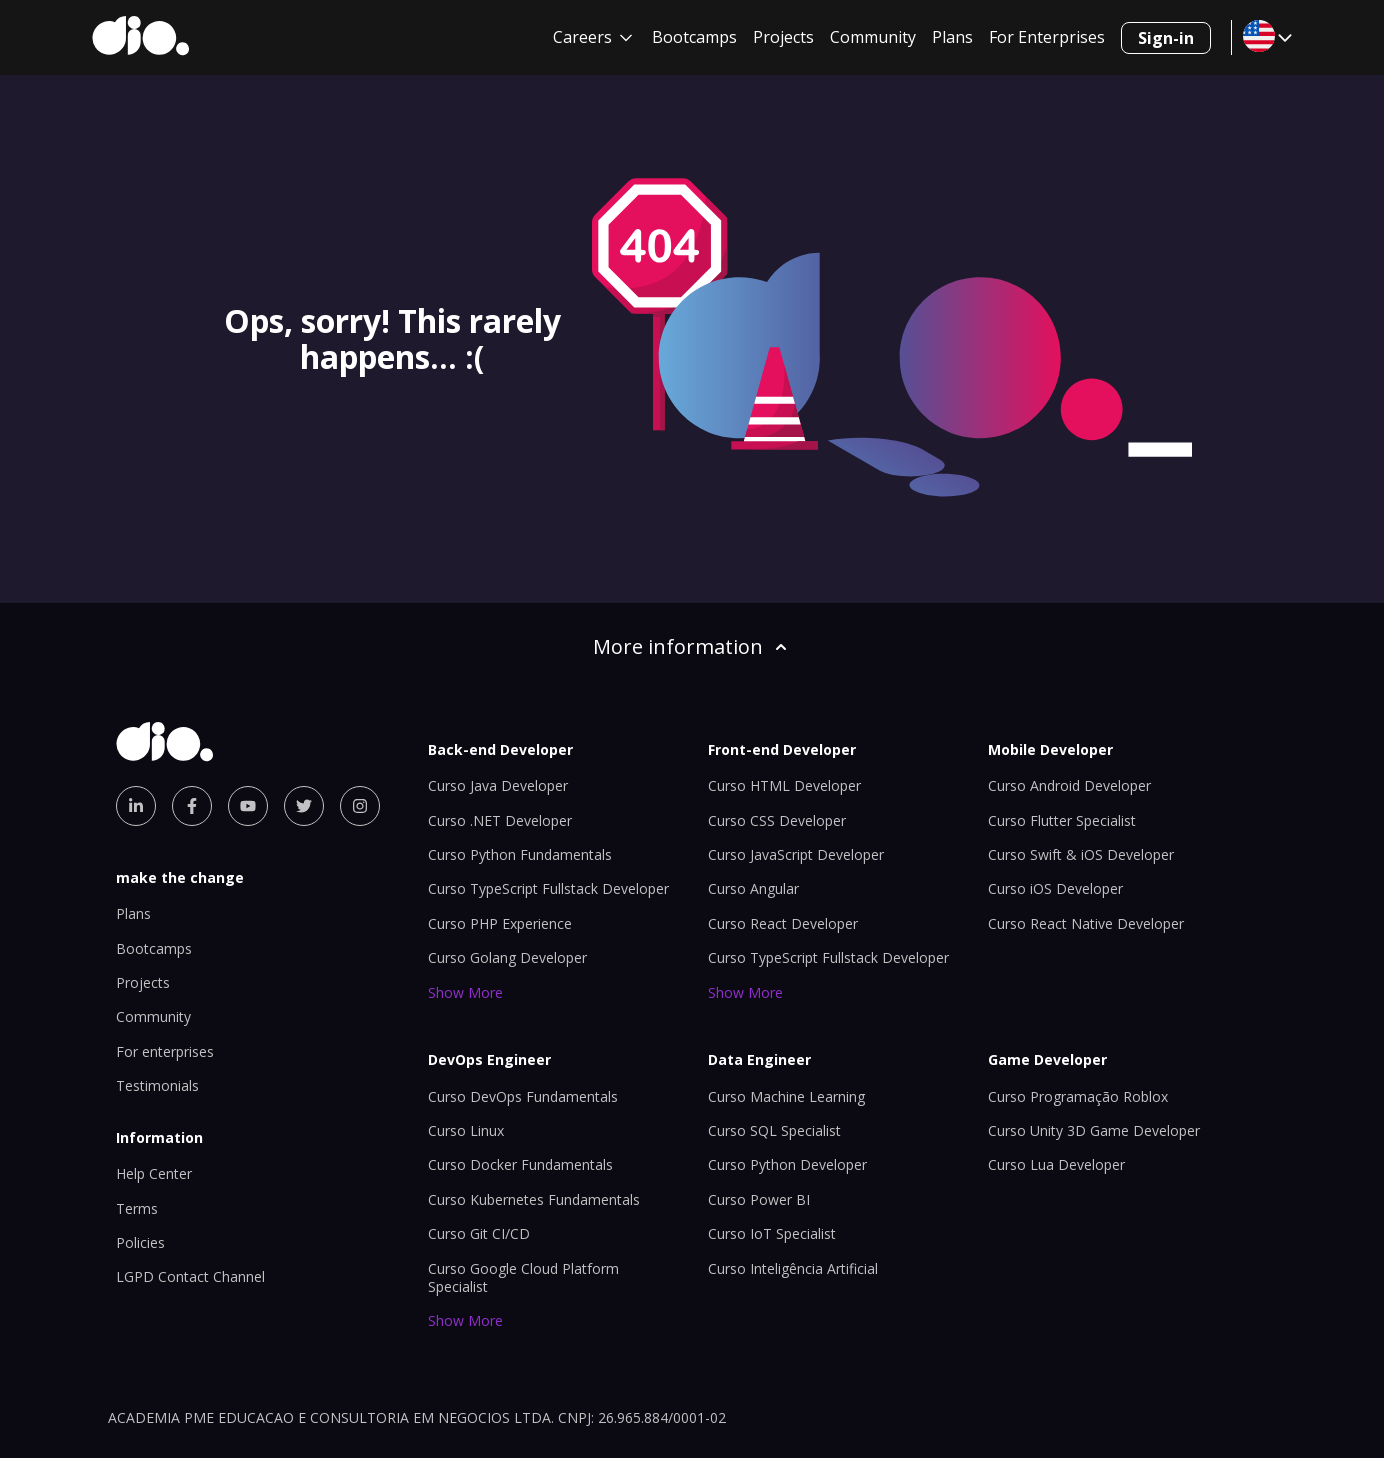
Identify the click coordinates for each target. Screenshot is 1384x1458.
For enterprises (165, 1051)
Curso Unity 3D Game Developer (1094, 1130)
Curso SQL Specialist (774, 1130)
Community (873, 37)
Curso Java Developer (498, 785)
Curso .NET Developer (500, 820)
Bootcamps (694, 37)
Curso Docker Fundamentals (520, 1164)
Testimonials (157, 1085)
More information (692, 646)
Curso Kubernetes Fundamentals (534, 1199)
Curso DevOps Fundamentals (523, 1096)
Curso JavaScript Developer (796, 854)
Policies (140, 1242)
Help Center (154, 1173)
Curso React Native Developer (1086, 923)
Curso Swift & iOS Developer (1081, 854)
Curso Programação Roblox (1078, 1096)
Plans (952, 37)
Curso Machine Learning (786, 1096)
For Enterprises (1047, 37)
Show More (465, 992)
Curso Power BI (759, 1199)
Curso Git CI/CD (479, 1233)
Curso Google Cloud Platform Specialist (523, 1277)
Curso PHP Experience (500, 923)
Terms (137, 1208)
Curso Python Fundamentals (520, 854)
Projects (783, 37)
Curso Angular (753, 888)
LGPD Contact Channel (190, 1276)
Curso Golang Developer (507, 957)
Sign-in (1166, 38)
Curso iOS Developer (1055, 888)
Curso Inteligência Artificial (793, 1268)
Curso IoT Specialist (772, 1233)
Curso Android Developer (1069, 785)
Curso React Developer (783, 923)
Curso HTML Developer (784, 785)
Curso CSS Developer (777, 820)
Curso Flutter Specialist (1062, 820)
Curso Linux (466, 1130)
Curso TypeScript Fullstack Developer (548, 888)
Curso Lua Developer (1056, 1164)
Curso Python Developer (787, 1164)
